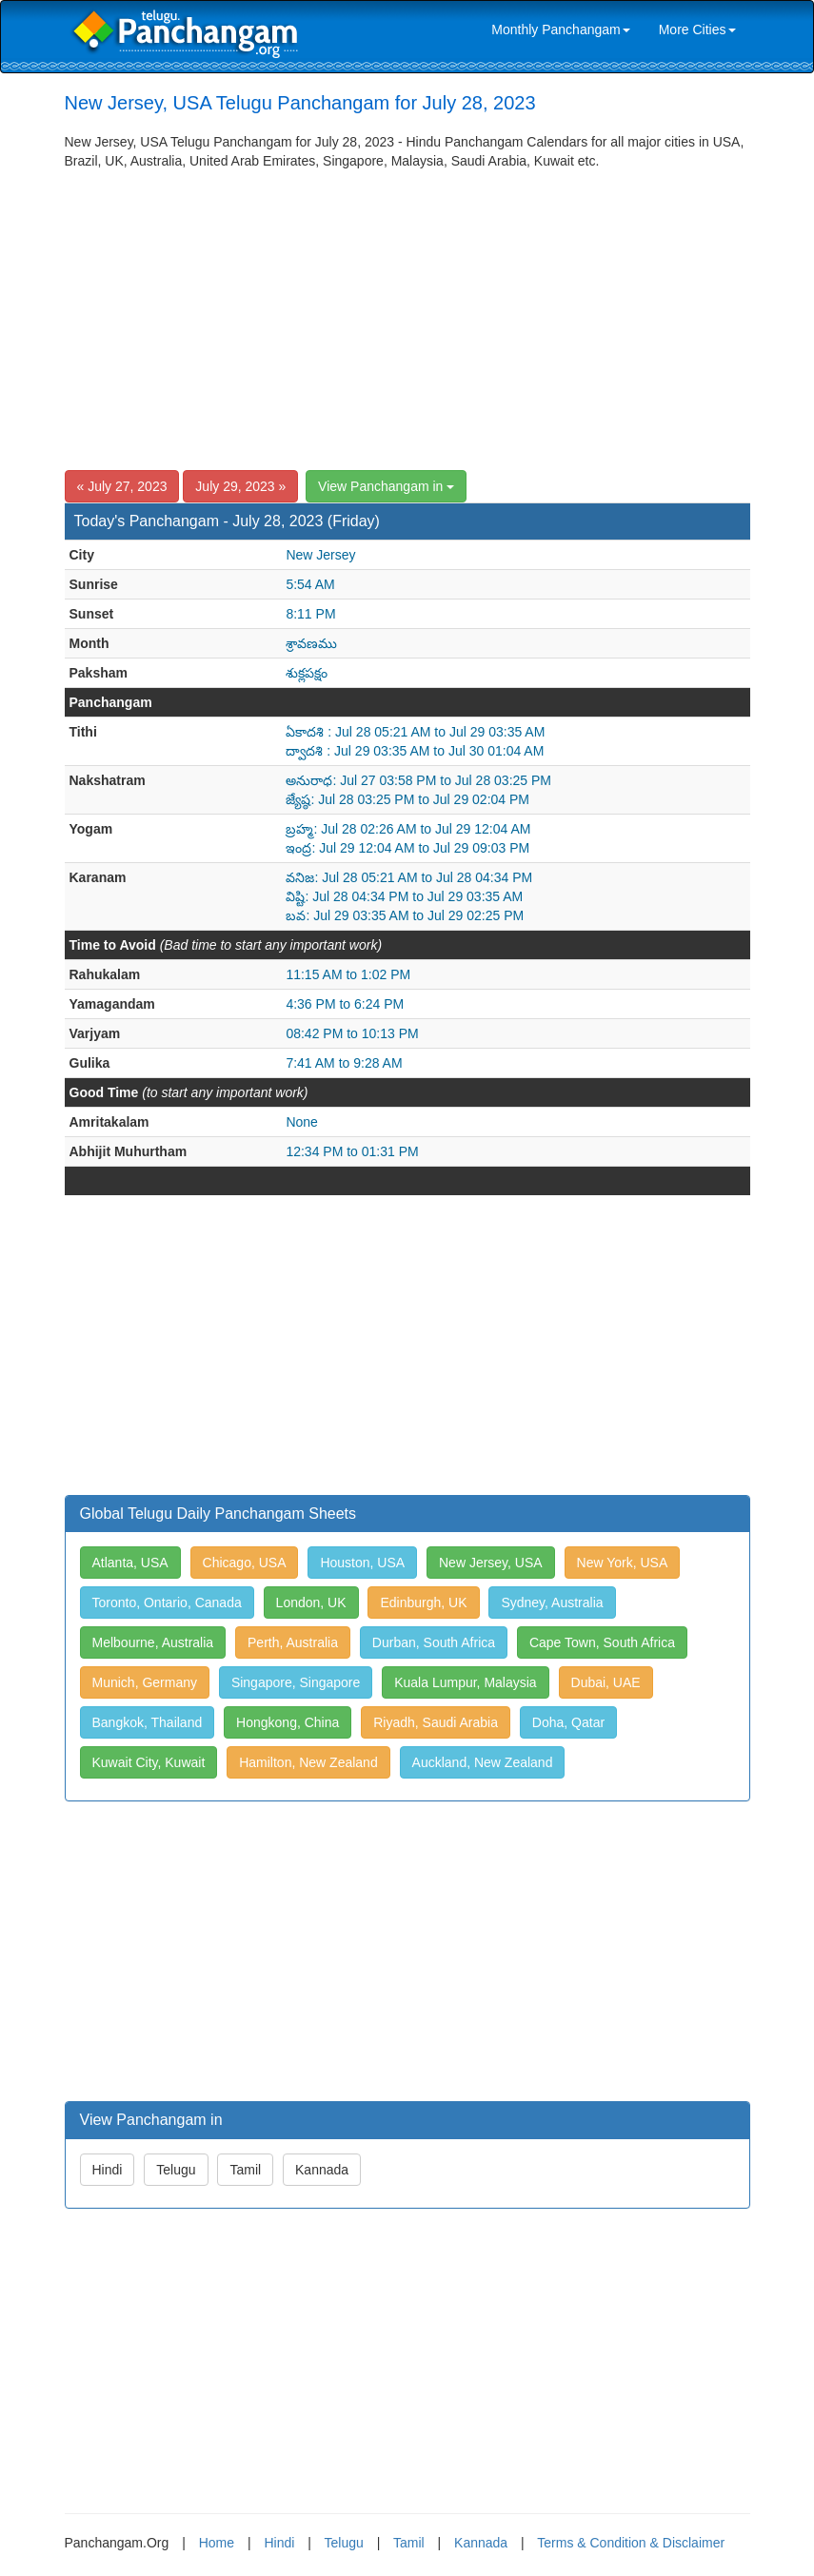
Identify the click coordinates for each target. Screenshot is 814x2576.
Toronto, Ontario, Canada (167, 1602)
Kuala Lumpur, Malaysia (465, 1682)
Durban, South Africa (433, 1642)
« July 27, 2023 (122, 486)
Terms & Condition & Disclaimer (631, 2542)
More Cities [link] (697, 29)
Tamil (245, 2169)
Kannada (321, 2169)
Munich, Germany (144, 1682)
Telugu (175, 2169)
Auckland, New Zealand (482, 1762)
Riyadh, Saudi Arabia (435, 1722)
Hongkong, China (287, 1722)
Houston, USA (362, 1562)
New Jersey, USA (491, 1562)
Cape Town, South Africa (602, 1642)
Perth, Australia (293, 1642)
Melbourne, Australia (153, 1642)
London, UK (311, 1602)
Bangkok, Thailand (147, 1722)
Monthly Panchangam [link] (560, 29)
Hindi (107, 2169)
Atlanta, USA (130, 1562)
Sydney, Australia (552, 1602)
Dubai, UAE (606, 1682)
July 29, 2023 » (240, 486)
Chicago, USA (245, 1562)
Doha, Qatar (568, 1722)
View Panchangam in (386, 486)
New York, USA (622, 1562)
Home (216, 2542)
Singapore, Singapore (295, 1682)
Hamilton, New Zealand (308, 1762)
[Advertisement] (407, 313)
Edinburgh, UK (423, 1602)
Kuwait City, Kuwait (149, 1762)
